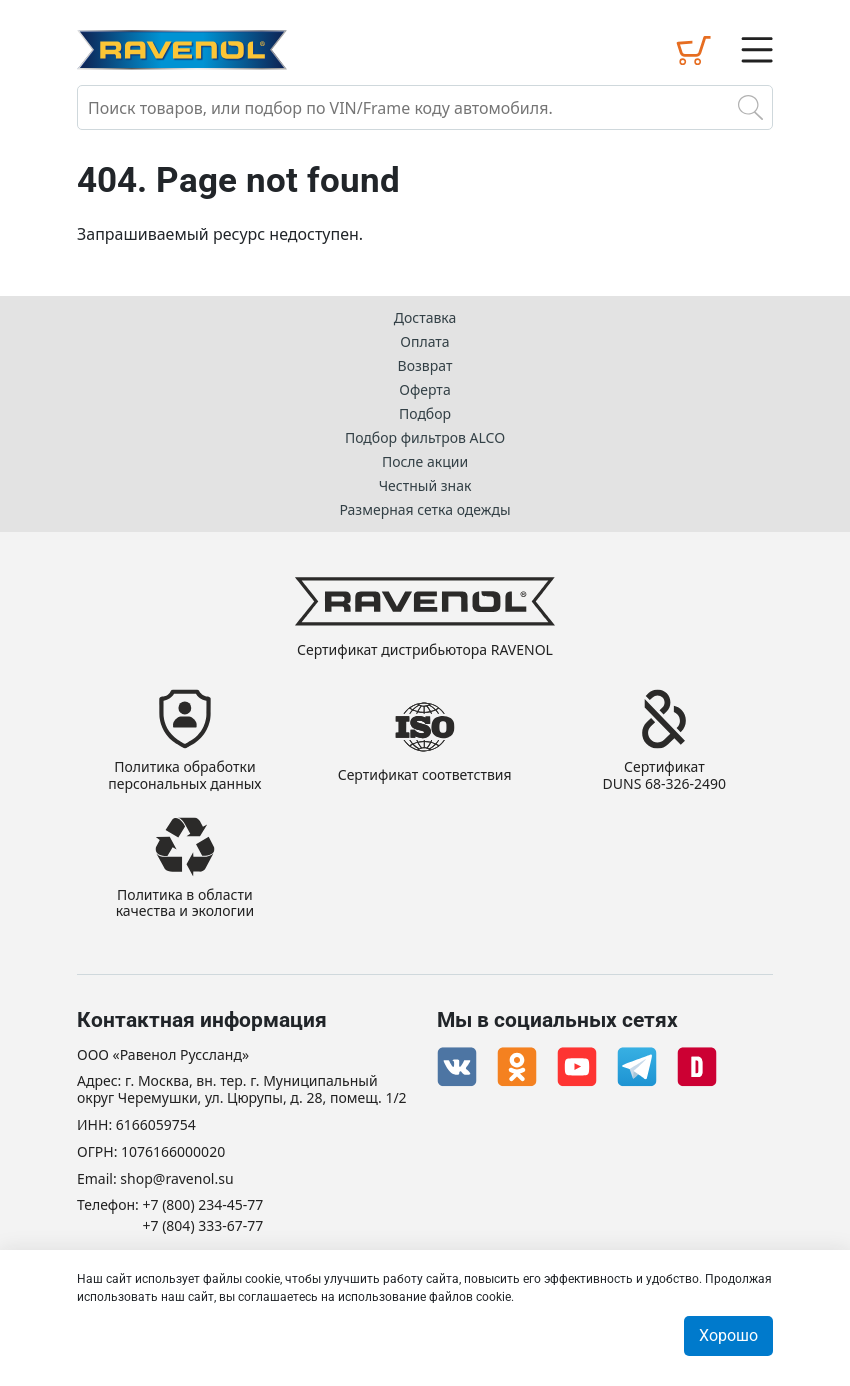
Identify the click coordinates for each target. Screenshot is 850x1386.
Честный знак (425, 485)
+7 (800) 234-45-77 (203, 1205)
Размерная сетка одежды (424, 509)
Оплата (424, 341)
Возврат (425, 365)
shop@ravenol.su (176, 1179)
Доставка (425, 317)
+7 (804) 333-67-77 (203, 1226)
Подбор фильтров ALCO (425, 437)
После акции (425, 461)
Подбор (425, 413)
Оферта (424, 389)
